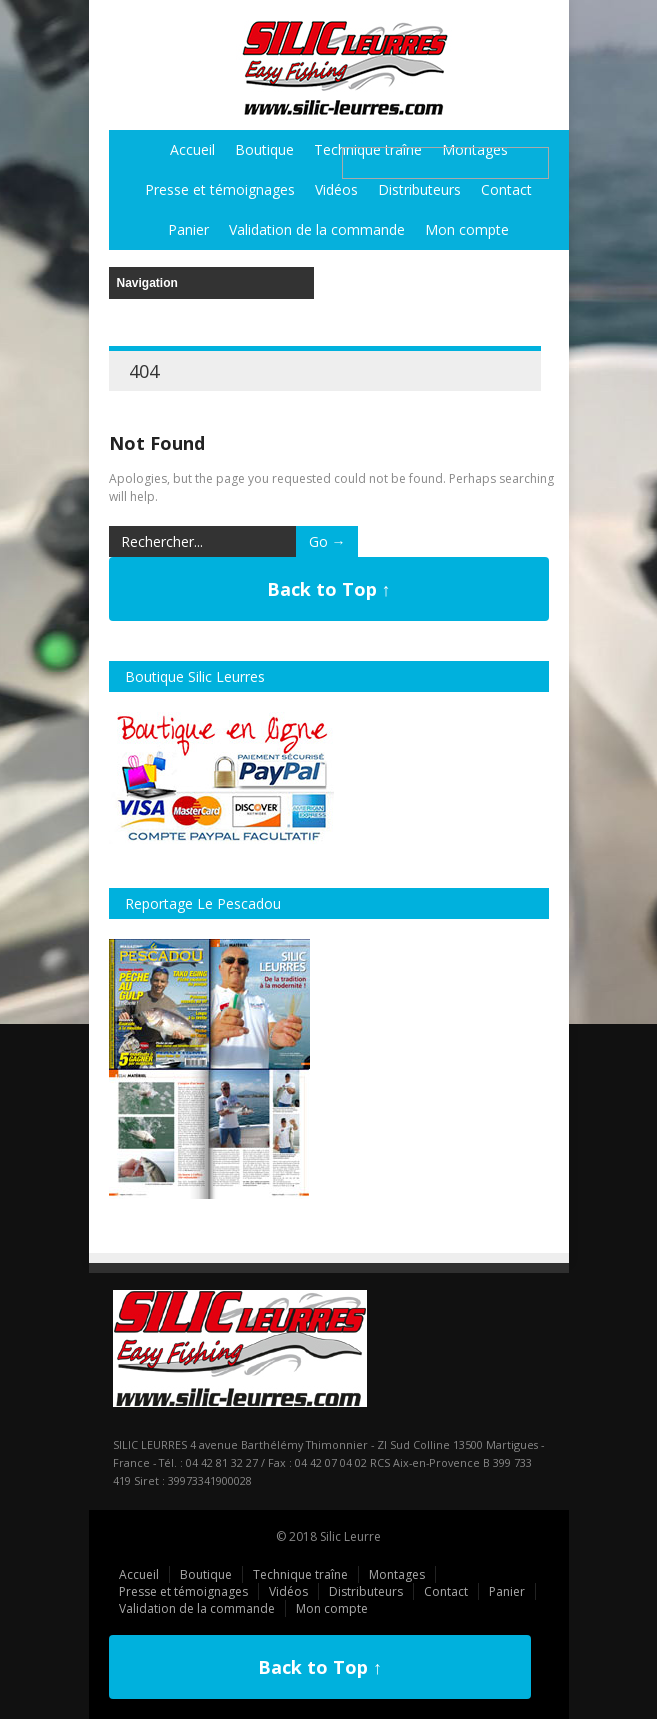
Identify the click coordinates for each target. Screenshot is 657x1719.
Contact (506, 189)
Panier (188, 229)
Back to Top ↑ (329, 589)
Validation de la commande (317, 229)
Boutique (264, 149)
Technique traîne (300, 1574)
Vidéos (336, 189)
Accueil (192, 149)
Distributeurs (419, 189)
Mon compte (467, 229)
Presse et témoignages (220, 189)
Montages (397, 1574)
